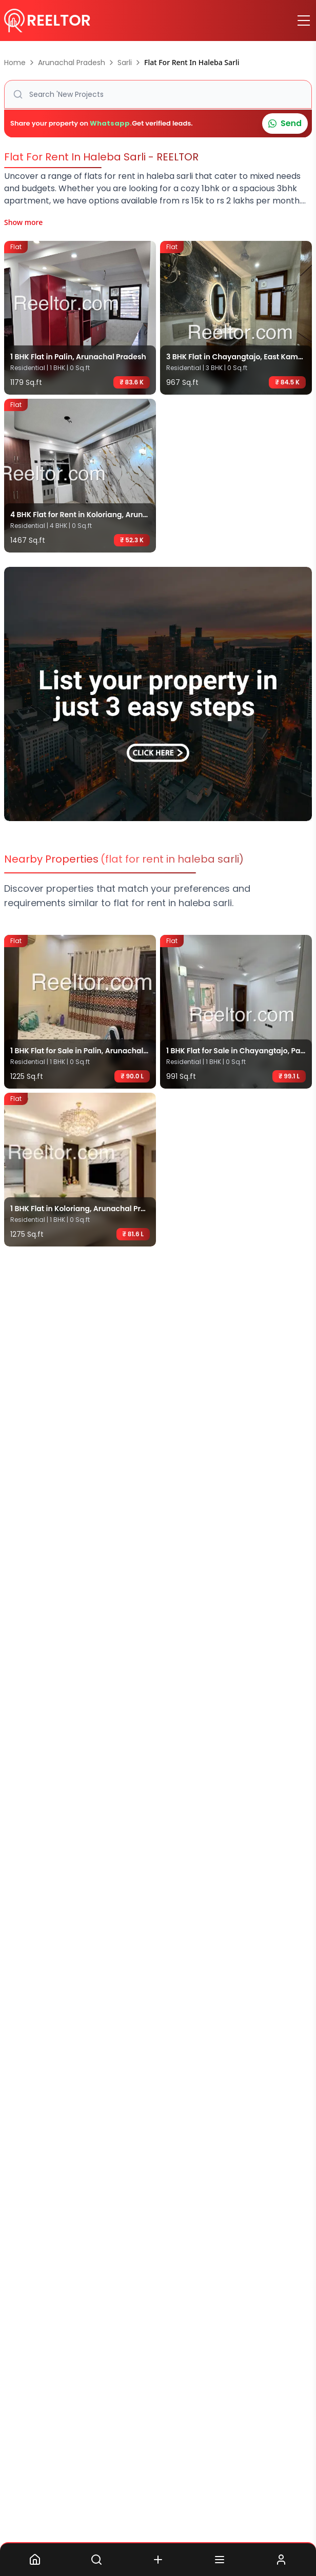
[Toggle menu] (303, 20)
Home (15, 62)
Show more (23, 222)
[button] (158, 94)
